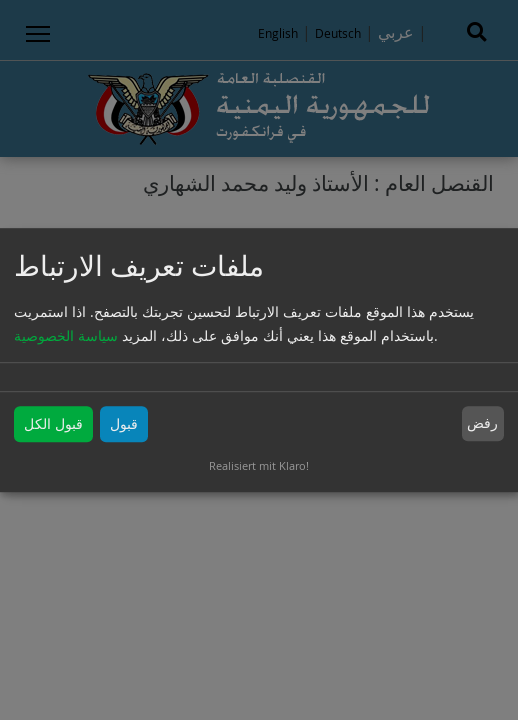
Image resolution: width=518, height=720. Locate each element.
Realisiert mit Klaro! (259, 465)
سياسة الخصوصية (66, 335)
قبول (124, 423)
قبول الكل (53, 423)
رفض (482, 423)
